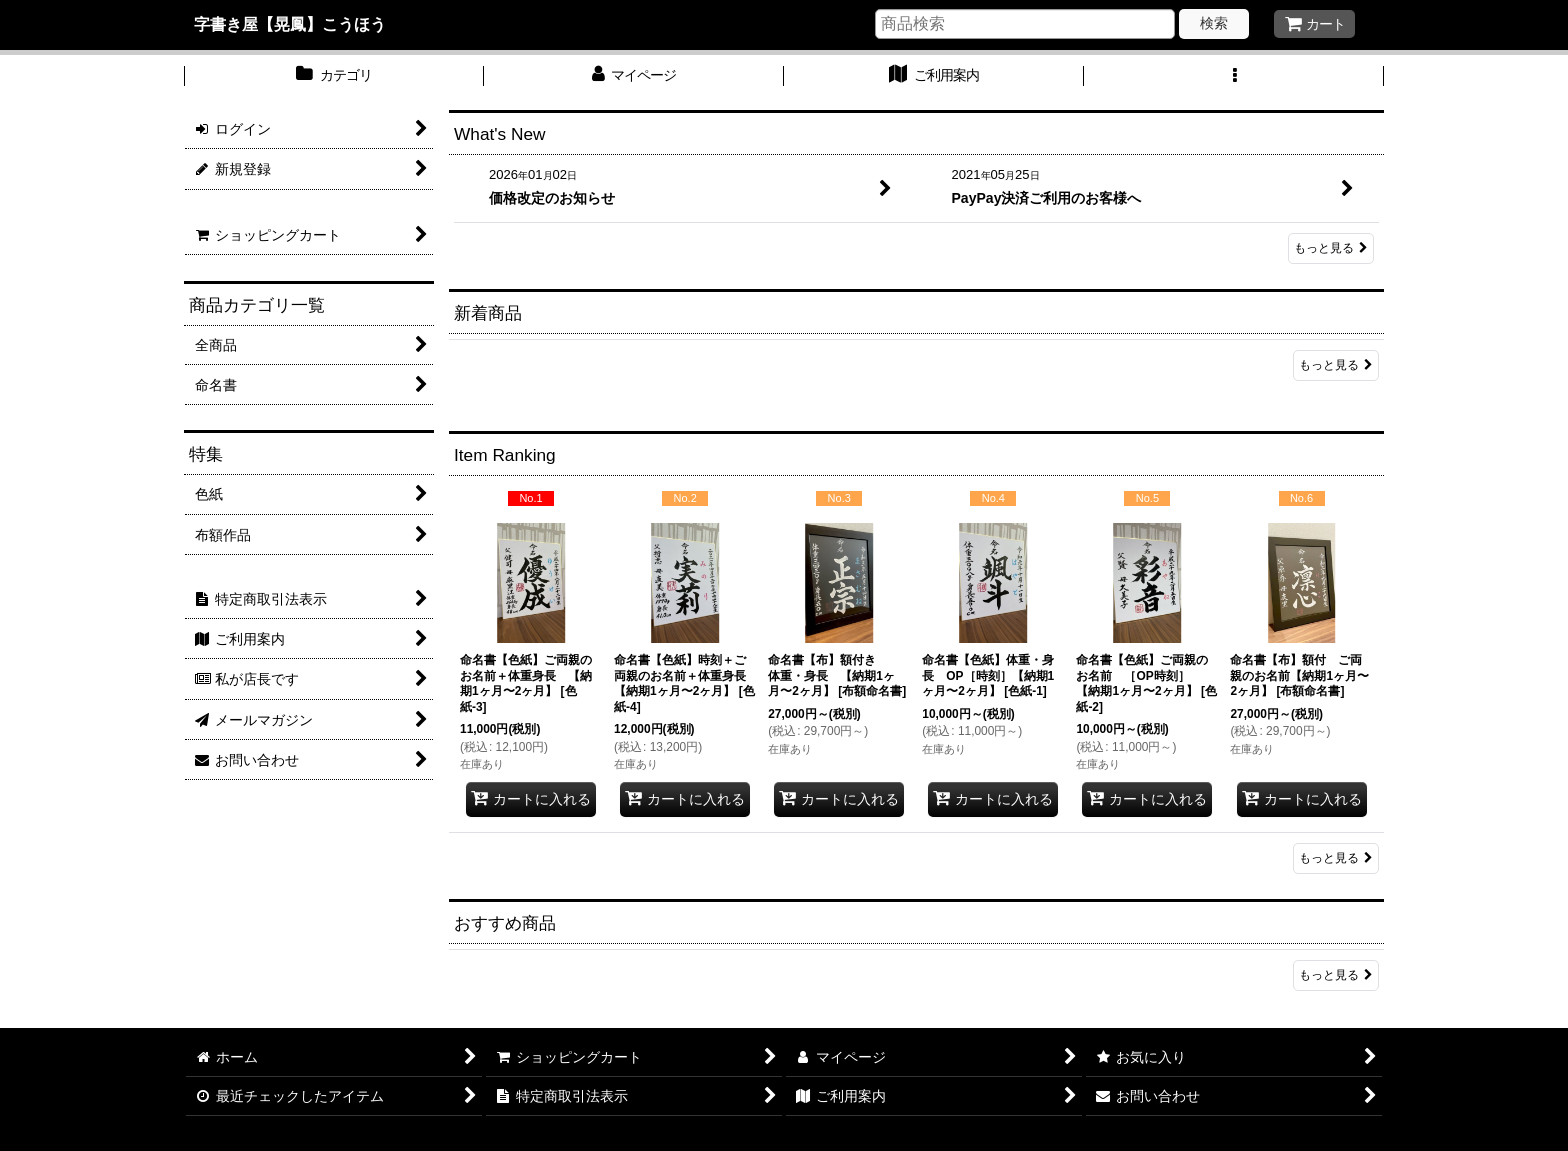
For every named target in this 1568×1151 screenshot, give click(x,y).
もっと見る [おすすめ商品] (1336, 975)
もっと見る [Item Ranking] (1336, 858)
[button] (1234, 77)
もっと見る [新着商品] (1336, 365)
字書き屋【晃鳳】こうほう (290, 24)
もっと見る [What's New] (1331, 248)
